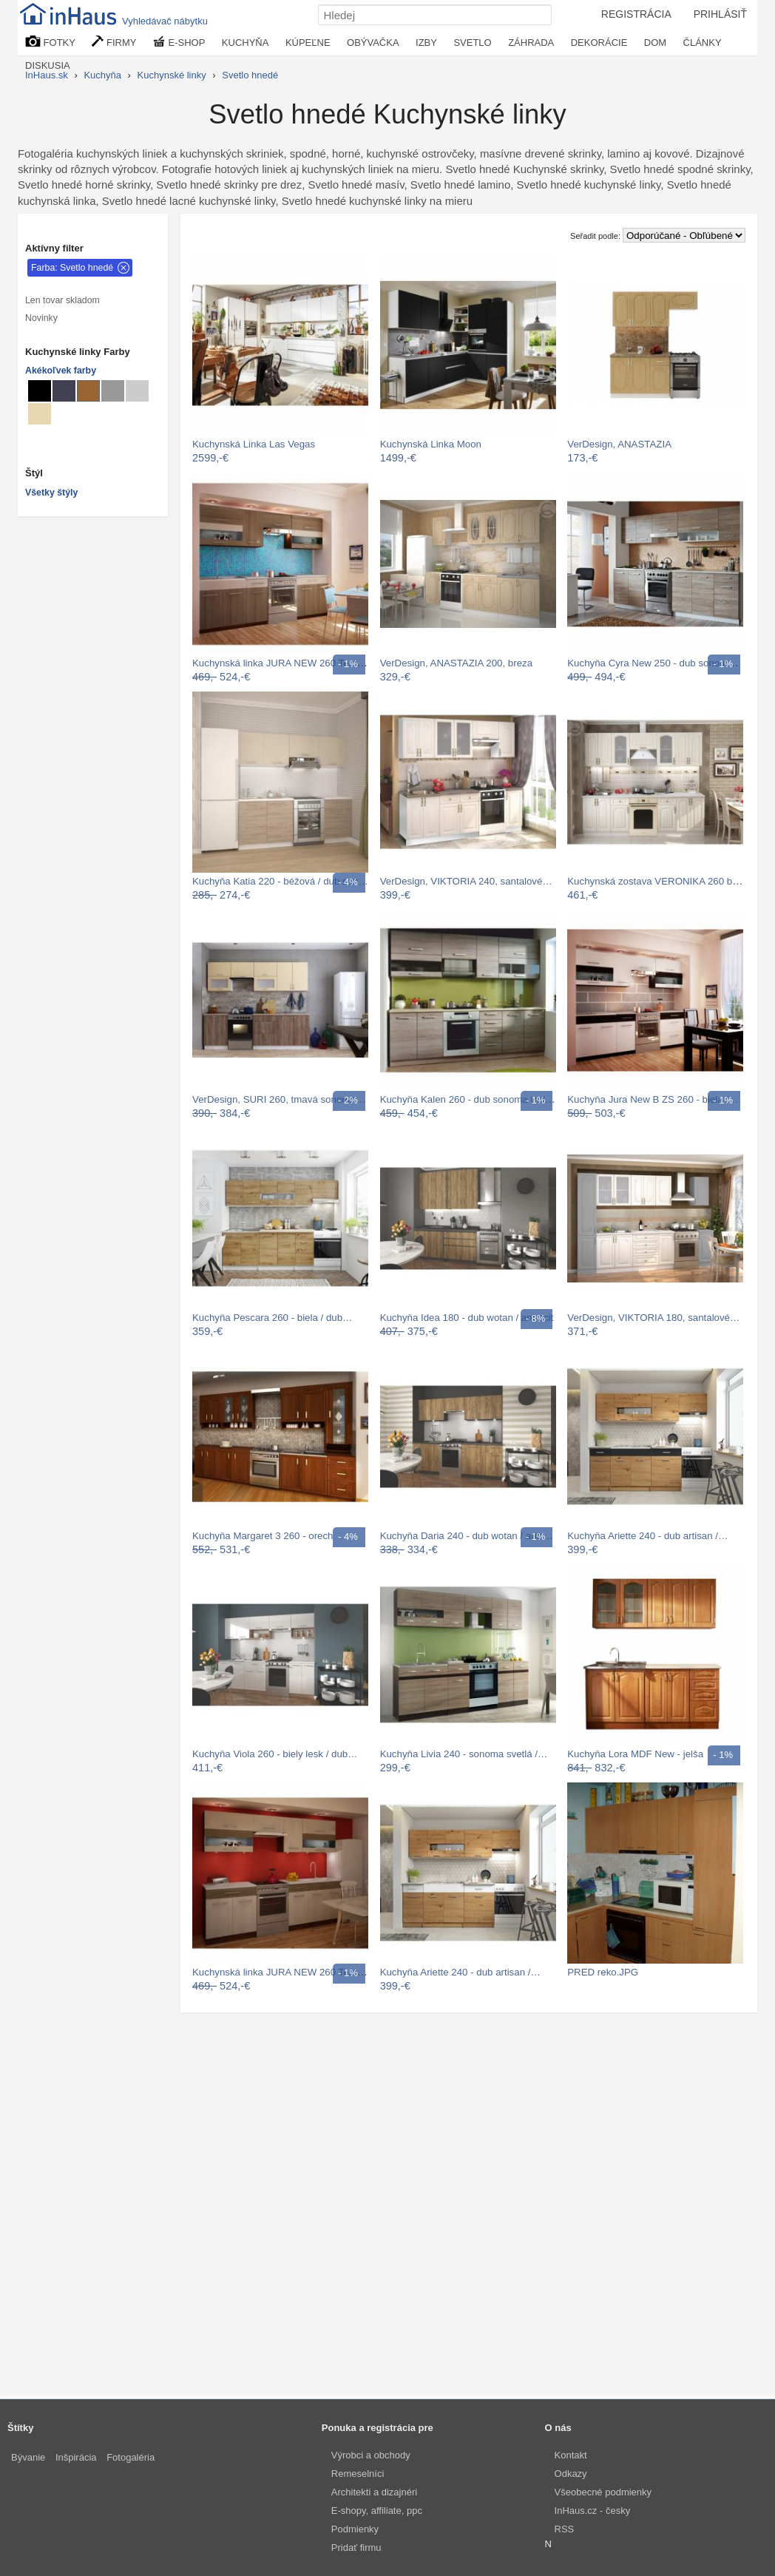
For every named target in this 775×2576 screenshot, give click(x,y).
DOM (655, 42)
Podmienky (355, 2529)
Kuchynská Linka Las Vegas (253, 444)
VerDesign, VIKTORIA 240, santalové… (466, 881)
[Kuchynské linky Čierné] (39, 391)
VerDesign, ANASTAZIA (619, 444)
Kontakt (571, 2455)
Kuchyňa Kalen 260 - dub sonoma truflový (471, 1099)
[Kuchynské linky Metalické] (64, 391)
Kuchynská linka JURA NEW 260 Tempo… (285, 663)
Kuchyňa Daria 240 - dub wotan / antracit (469, 1535)
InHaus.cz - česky (593, 2510)
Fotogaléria (130, 2457)
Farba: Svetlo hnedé (72, 268)
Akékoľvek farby (60, 370)
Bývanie (28, 2457)
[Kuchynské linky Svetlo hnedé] (88, 391)
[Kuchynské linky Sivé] (112, 391)
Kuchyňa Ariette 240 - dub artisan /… (647, 1535)
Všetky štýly (51, 492)
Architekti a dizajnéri (374, 2492)
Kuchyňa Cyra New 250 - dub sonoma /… (657, 663)
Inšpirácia (76, 2457)
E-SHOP (179, 42)
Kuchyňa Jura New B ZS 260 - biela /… (652, 1099)
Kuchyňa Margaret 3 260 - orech (262, 1535)
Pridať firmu (356, 2547)
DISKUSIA (47, 65)
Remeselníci (358, 2473)
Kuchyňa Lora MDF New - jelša (635, 1753)
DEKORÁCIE (599, 42)
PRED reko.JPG (602, 1972)
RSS (565, 2529)
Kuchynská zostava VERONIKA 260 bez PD (663, 881)
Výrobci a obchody (370, 2455)
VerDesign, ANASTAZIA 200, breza (456, 663)
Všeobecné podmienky (603, 2492)
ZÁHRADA (531, 42)
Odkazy (571, 2473)
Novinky (41, 318)
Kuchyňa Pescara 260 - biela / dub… (272, 1317)
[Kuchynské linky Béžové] (39, 414)
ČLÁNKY (702, 42)
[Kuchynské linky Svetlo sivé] (137, 391)
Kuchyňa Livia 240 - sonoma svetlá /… (464, 1753)
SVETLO (472, 42)
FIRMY (114, 42)
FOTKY (50, 42)
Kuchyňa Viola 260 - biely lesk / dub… (274, 1753)
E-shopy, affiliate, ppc (376, 2510)
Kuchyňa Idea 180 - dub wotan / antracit (467, 1317)
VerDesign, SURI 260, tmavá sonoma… (278, 1099)
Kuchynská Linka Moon (430, 444)
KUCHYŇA (245, 42)
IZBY (426, 42)
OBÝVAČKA (373, 42)
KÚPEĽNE (308, 42)
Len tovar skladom (62, 300)
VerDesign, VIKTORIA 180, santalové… (653, 1317)
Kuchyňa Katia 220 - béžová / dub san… (280, 881)
